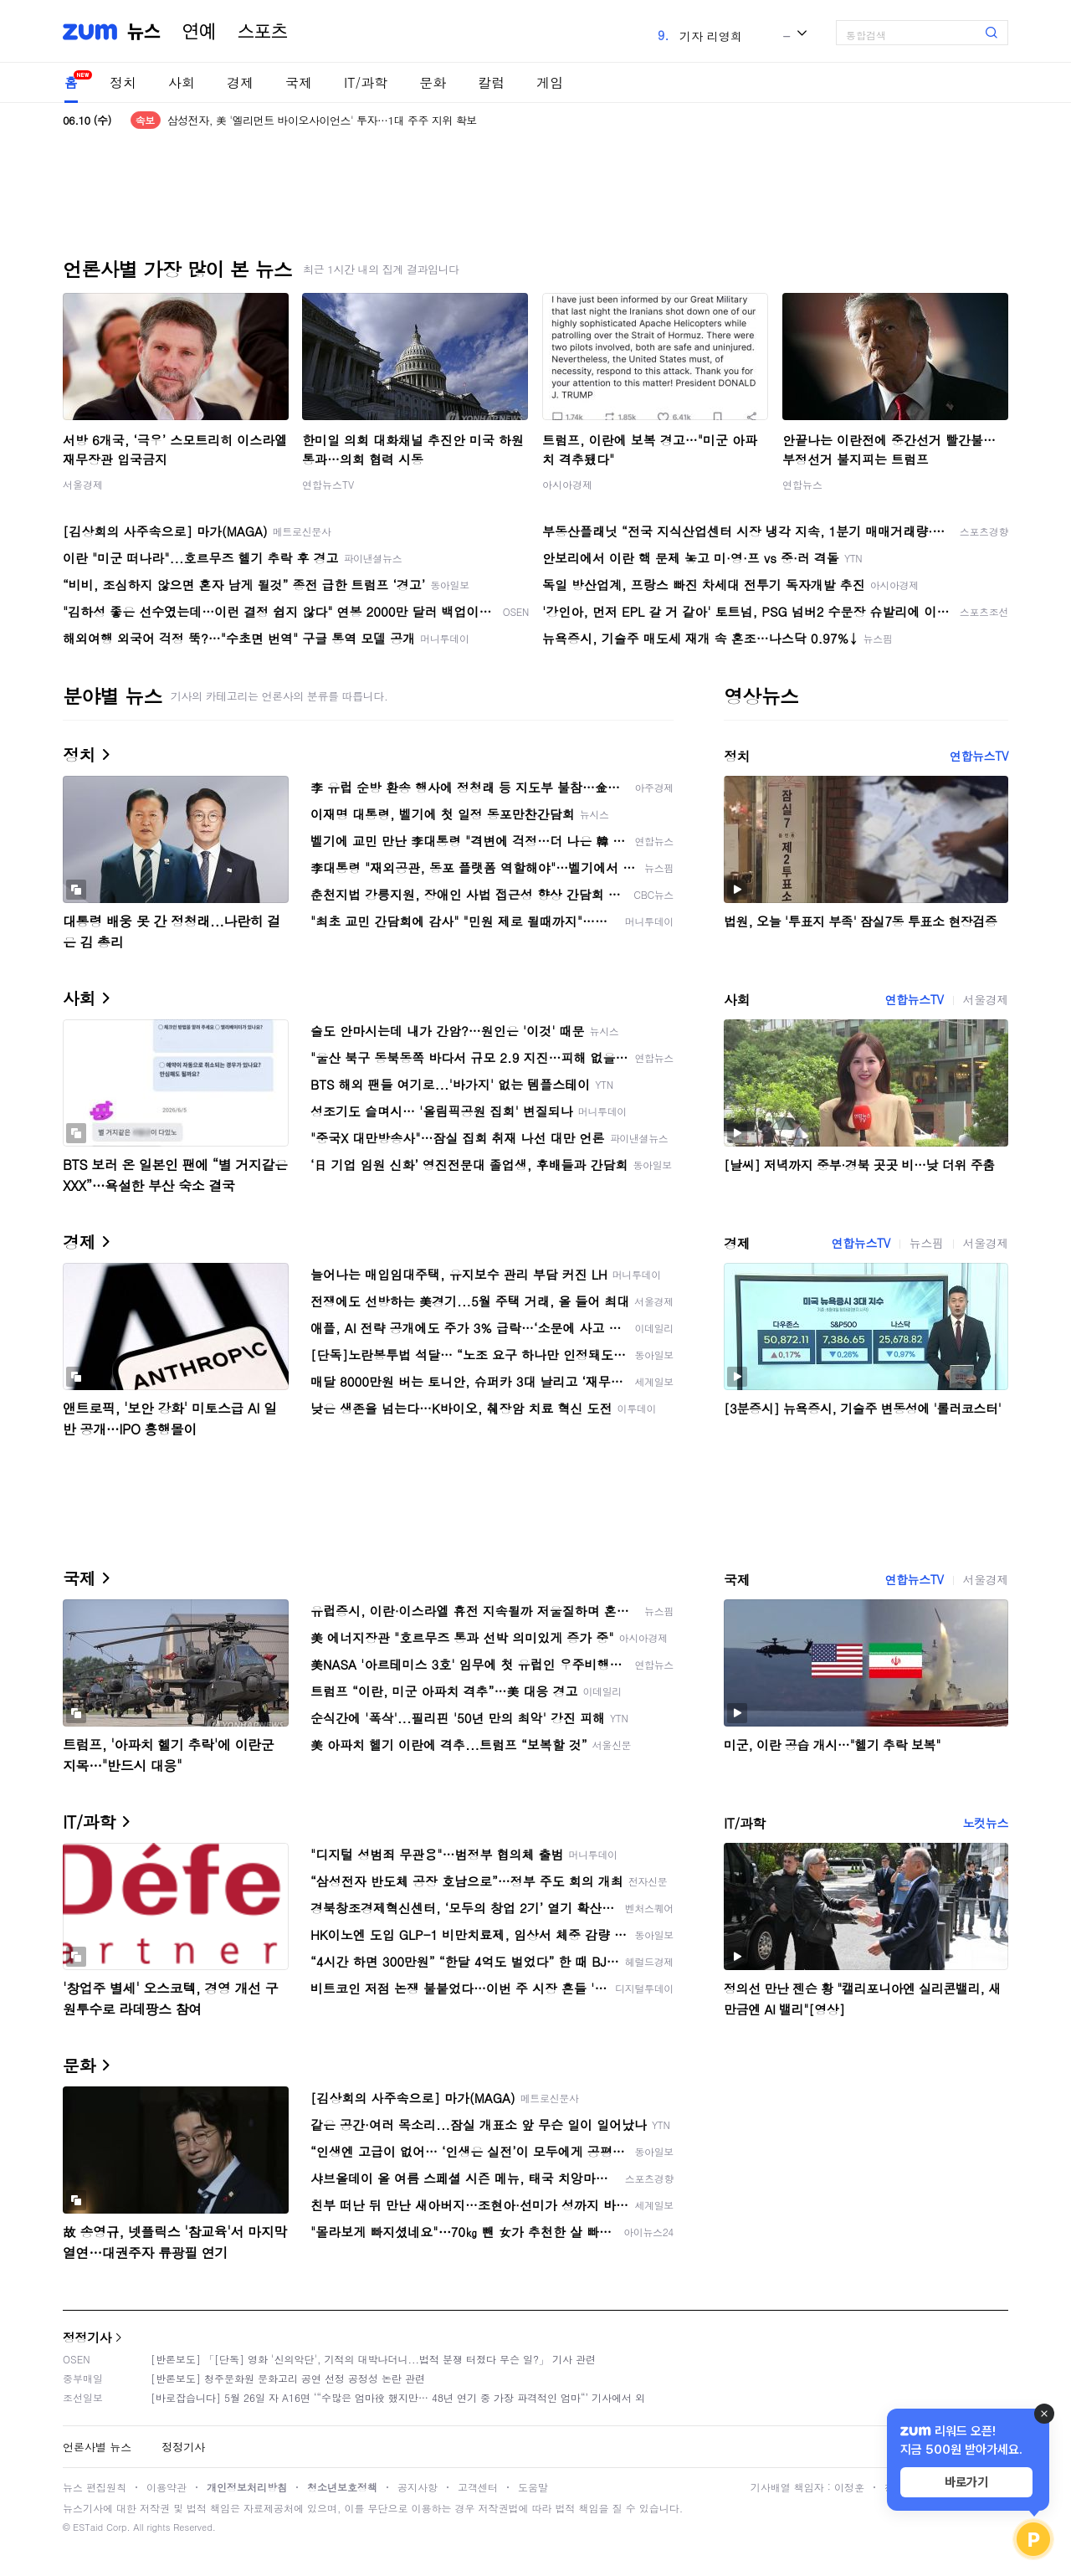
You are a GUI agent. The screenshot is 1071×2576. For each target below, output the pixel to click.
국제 (298, 82)
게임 (549, 82)
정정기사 (87, 2337)
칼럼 (491, 82)
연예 (199, 32)
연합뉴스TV (328, 484)
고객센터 (478, 2487)
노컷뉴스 (985, 1822)
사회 (181, 82)
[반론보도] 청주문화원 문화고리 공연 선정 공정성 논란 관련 (288, 2378)
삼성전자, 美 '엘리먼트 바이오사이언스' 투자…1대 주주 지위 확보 (322, 120)
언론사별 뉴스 (97, 2447)
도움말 (533, 2487)
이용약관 (166, 2487)
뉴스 (144, 32)
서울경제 (83, 484)
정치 (123, 82)
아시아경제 (567, 484)
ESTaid (88, 2527)
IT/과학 (365, 82)
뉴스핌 (927, 1242)
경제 (240, 82)
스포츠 (263, 32)
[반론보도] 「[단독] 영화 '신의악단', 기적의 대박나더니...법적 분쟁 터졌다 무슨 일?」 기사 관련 (373, 2359)
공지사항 (417, 2487)
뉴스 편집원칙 (94, 2487)
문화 (432, 82)
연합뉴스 (802, 484)
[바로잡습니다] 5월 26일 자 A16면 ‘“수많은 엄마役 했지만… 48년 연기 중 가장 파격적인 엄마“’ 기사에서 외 (398, 2397)
